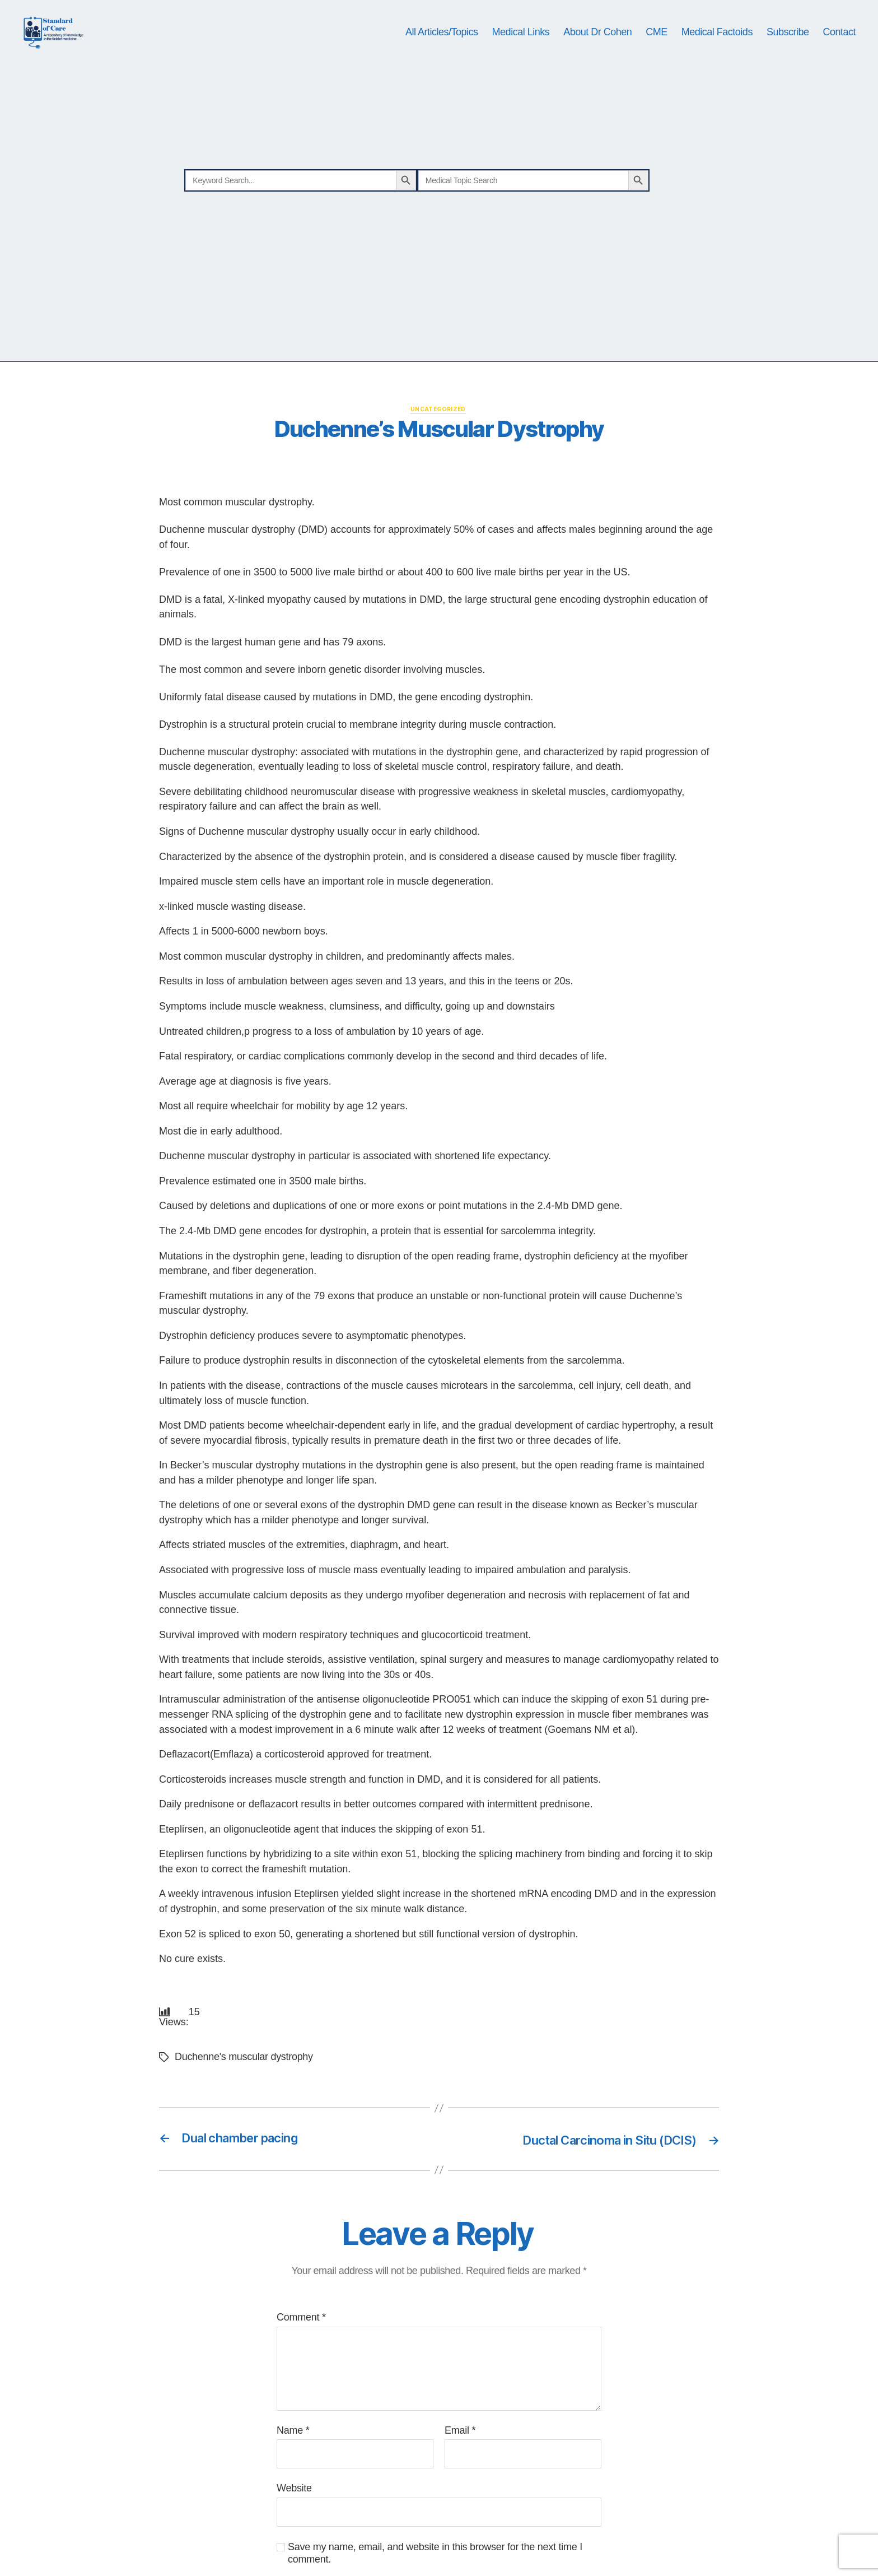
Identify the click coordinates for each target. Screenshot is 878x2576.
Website (294, 2528)
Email (460, 2470)
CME (656, 51)
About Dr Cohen (597, 51)
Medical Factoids (717, 51)
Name (293, 2470)
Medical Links (521, 51)
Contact (839, 51)
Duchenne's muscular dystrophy (244, 2097)
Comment (301, 2357)
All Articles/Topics (441, 51)
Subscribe (788, 51)
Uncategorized (439, 449)
